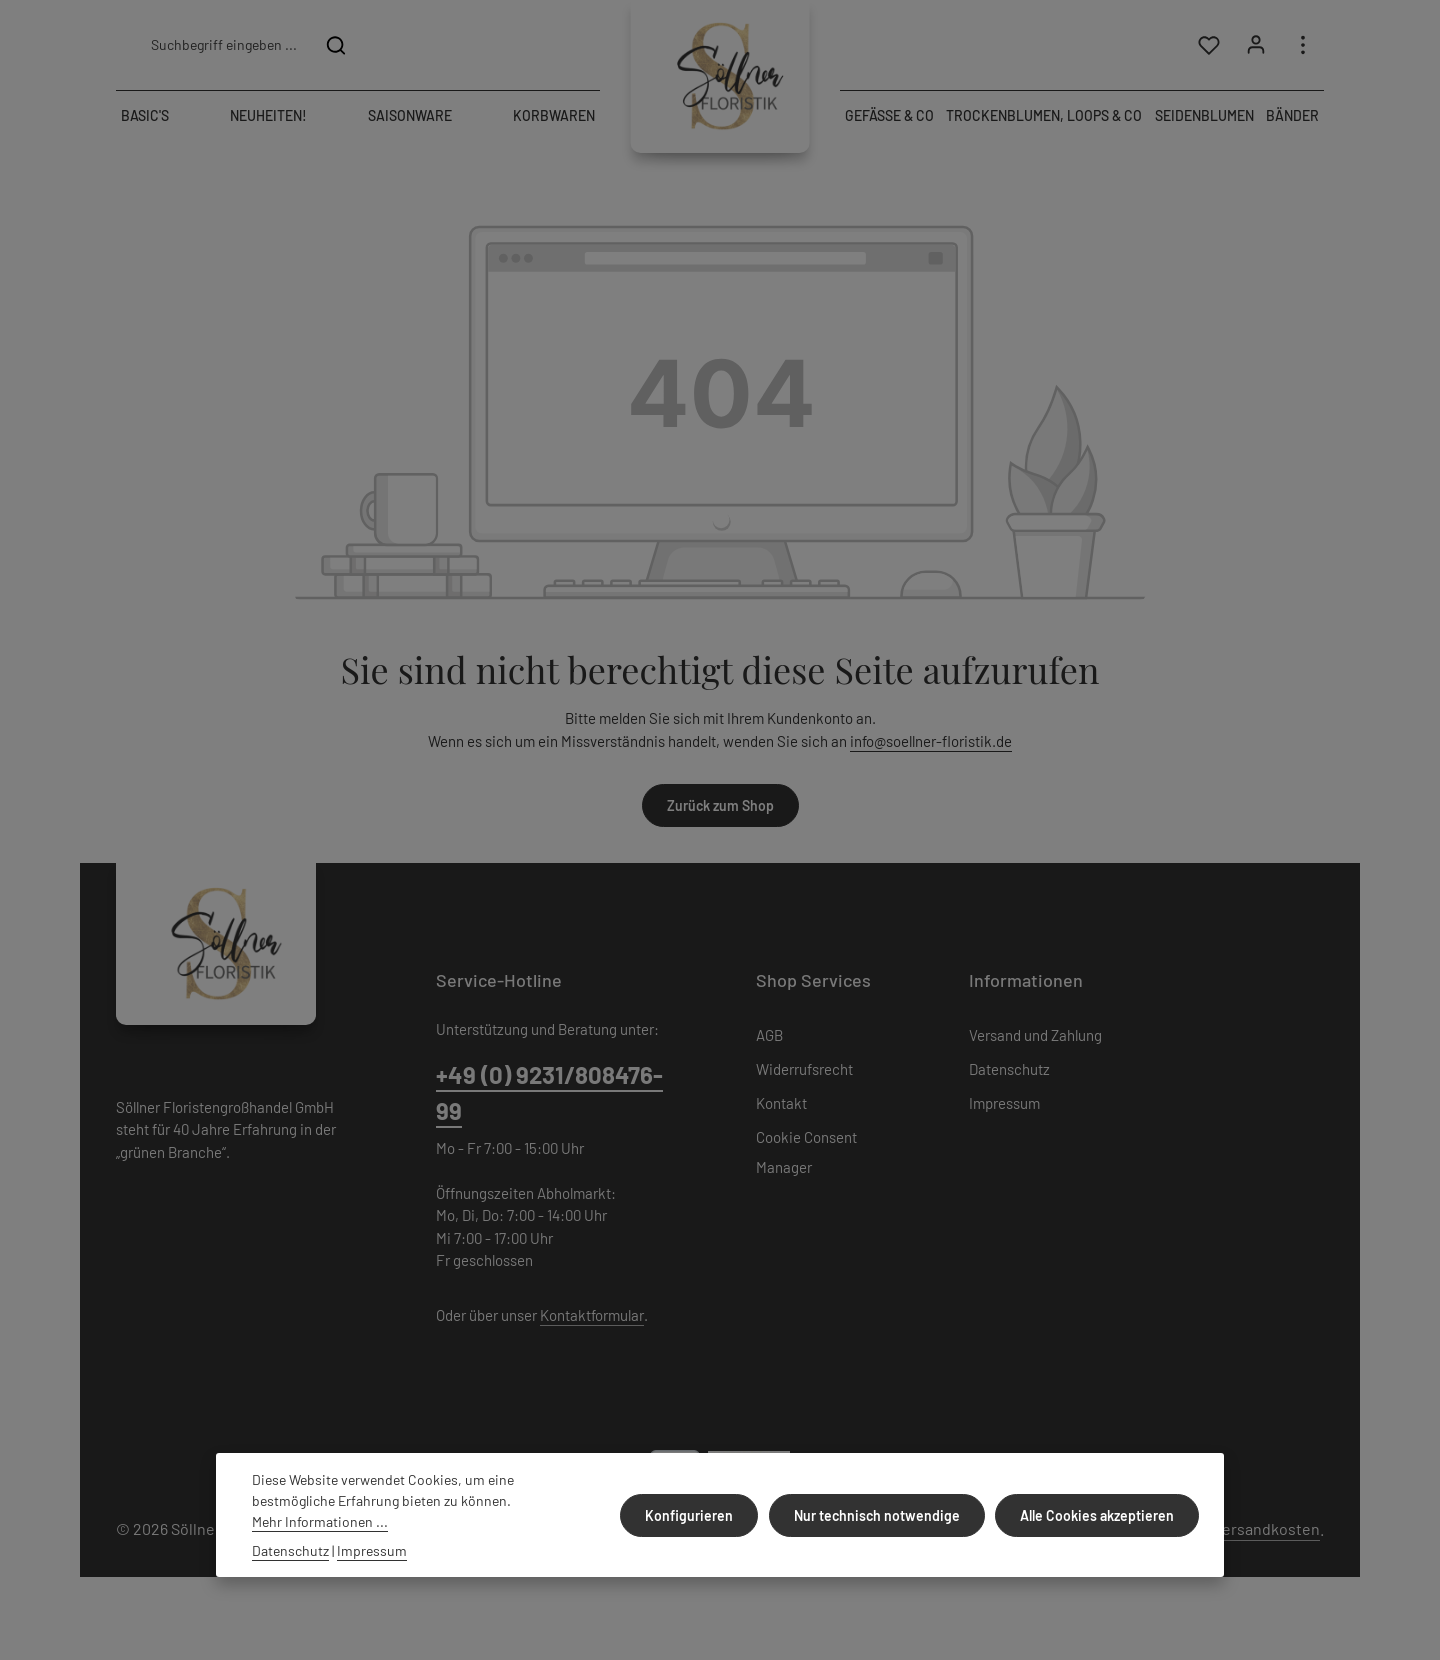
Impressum (1004, 1106)
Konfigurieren (695, 1515)
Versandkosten (1267, 1531)
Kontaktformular (592, 1317)
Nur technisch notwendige (880, 1515)
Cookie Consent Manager (806, 1155)
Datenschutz (1009, 1072)
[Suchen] (336, 46)
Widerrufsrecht (804, 1072)
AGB (769, 1038)
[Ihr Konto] (1255, 46)
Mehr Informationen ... (320, 1521)
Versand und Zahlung (1035, 1038)
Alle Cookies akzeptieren (1098, 1515)
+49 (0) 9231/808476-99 (549, 1094)
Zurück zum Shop (720, 808)
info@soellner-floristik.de (931, 743)
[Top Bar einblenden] (1302, 46)
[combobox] (223, 46)
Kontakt (781, 1106)
